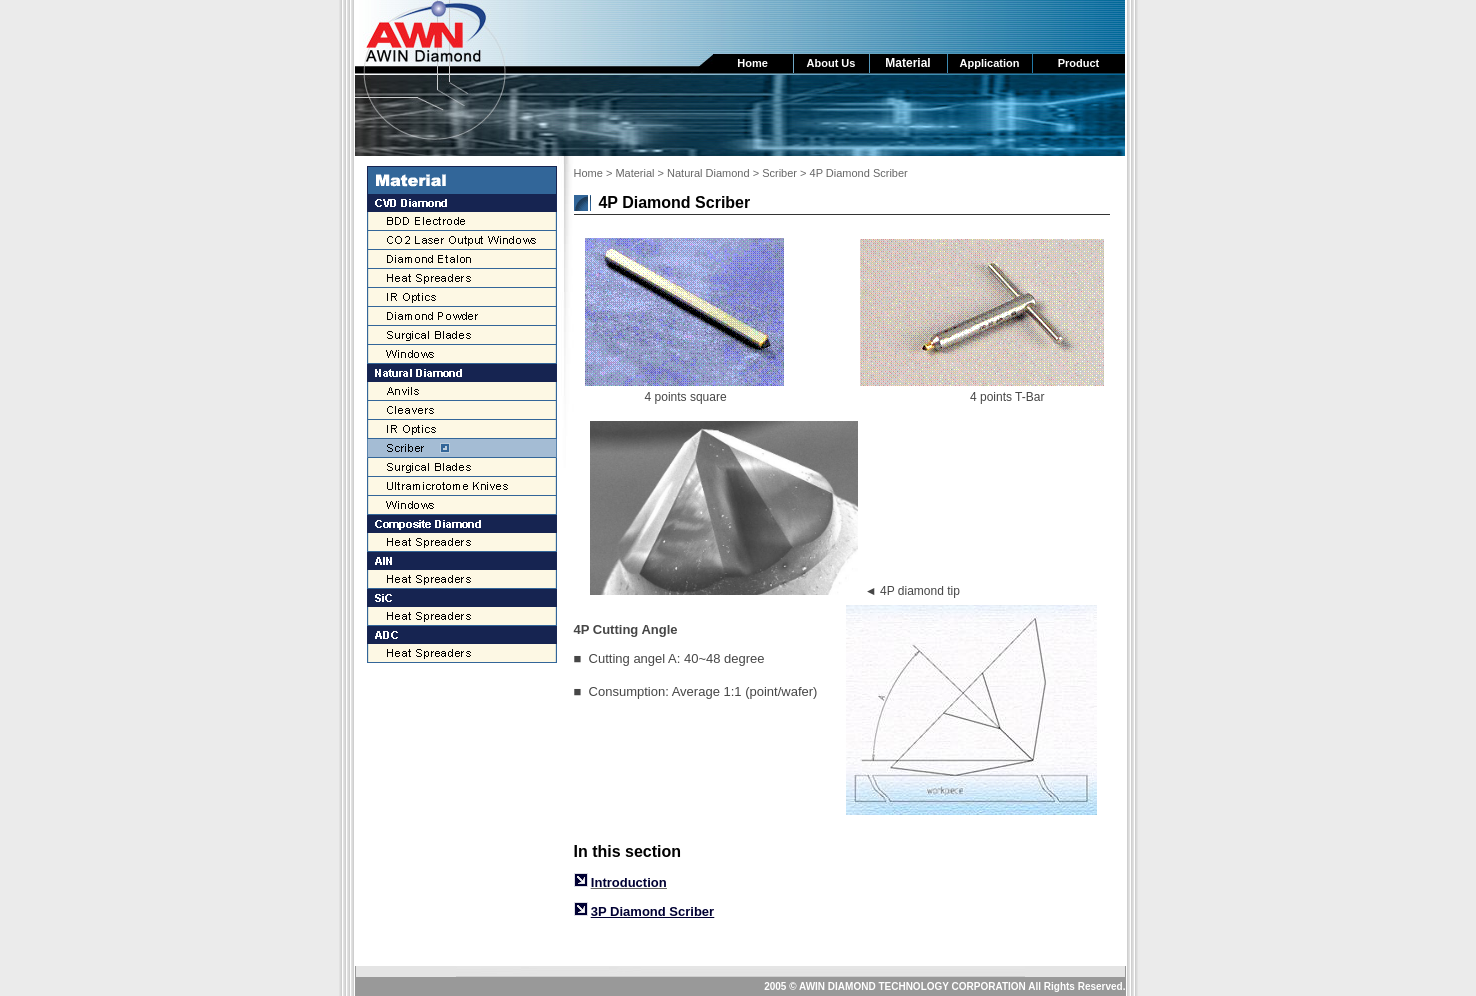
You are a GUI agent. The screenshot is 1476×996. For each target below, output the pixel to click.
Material (634, 173)
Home (588, 173)
